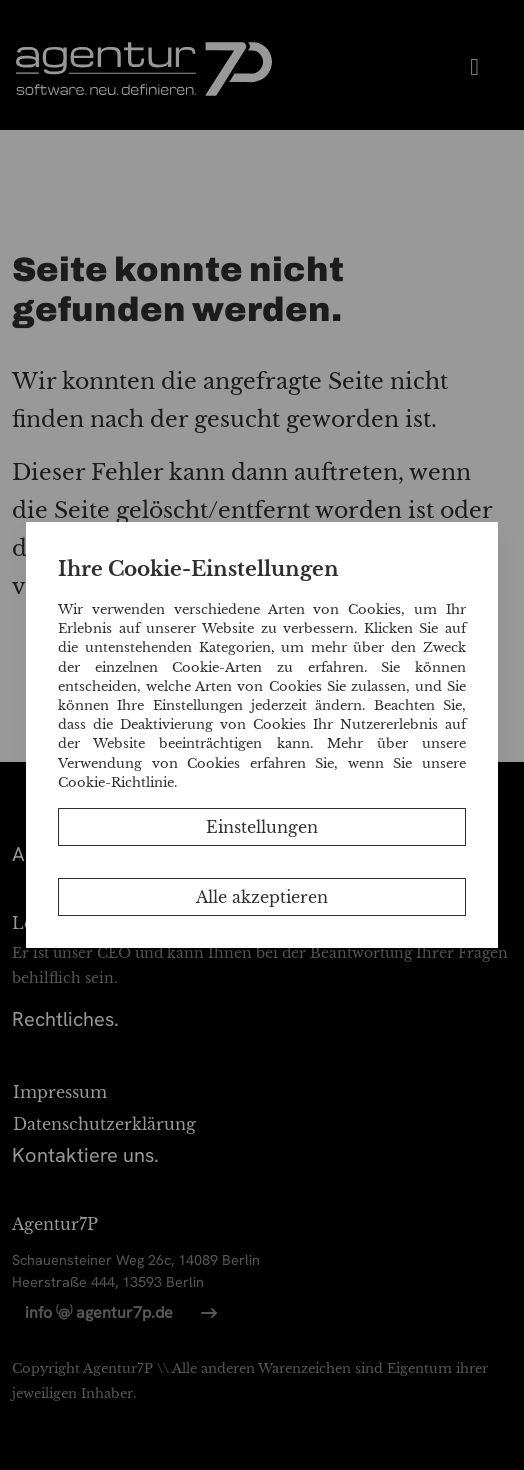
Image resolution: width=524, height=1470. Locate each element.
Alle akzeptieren (262, 897)
